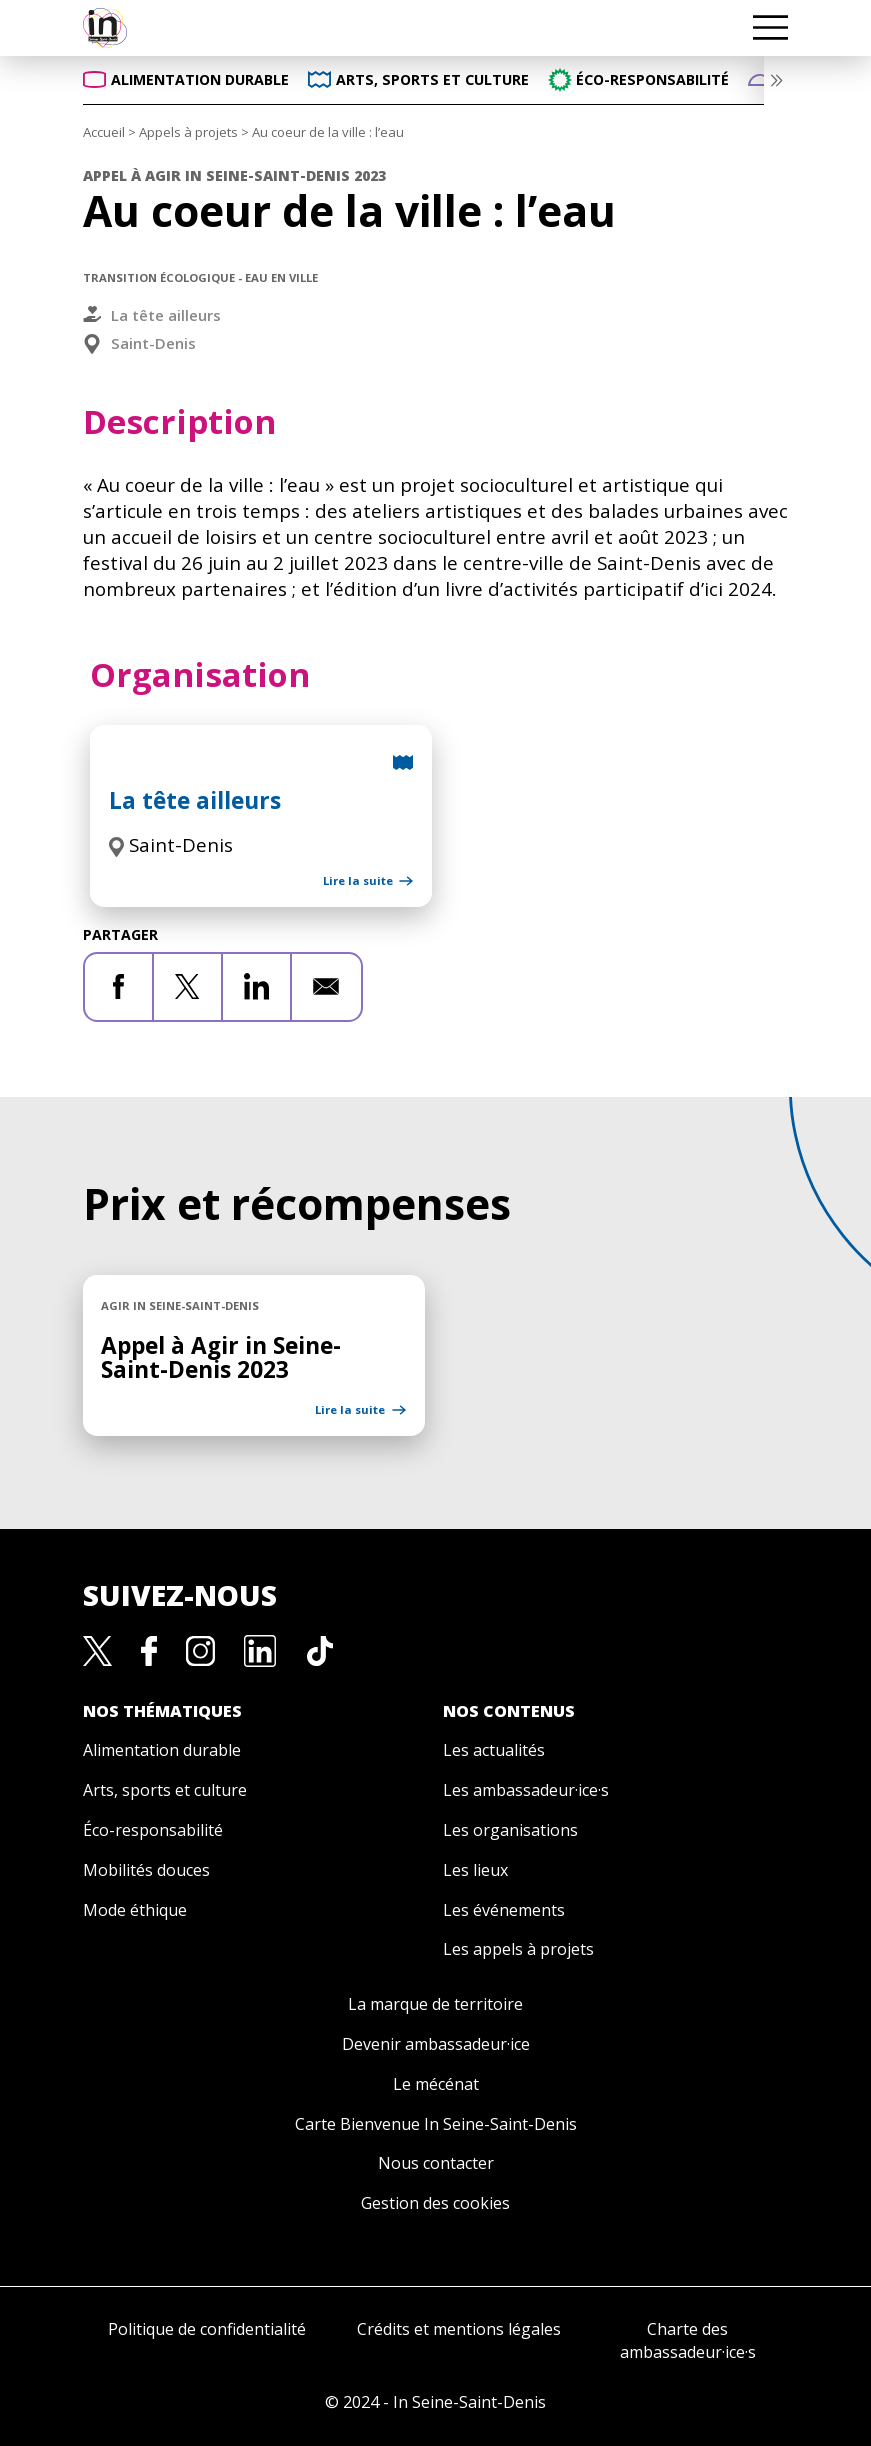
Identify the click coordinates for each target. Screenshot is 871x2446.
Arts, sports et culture (165, 1790)
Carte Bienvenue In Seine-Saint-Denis (436, 2124)
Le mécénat (436, 2084)
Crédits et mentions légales (459, 2329)
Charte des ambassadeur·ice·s (688, 2341)
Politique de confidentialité (207, 2329)
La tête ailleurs (166, 315)
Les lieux (475, 1870)
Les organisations (510, 1830)
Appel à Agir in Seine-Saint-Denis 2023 (221, 1358)
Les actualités (494, 1750)
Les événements (504, 1910)
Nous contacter (436, 2163)
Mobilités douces (146, 1870)
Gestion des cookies (435, 2203)
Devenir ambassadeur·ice (436, 2044)
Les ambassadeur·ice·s (526, 1790)
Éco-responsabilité (153, 1830)
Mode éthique (135, 1910)
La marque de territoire (435, 2004)
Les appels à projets (518, 1949)
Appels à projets (188, 132)
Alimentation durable (162, 1750)
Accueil (104, 132)
